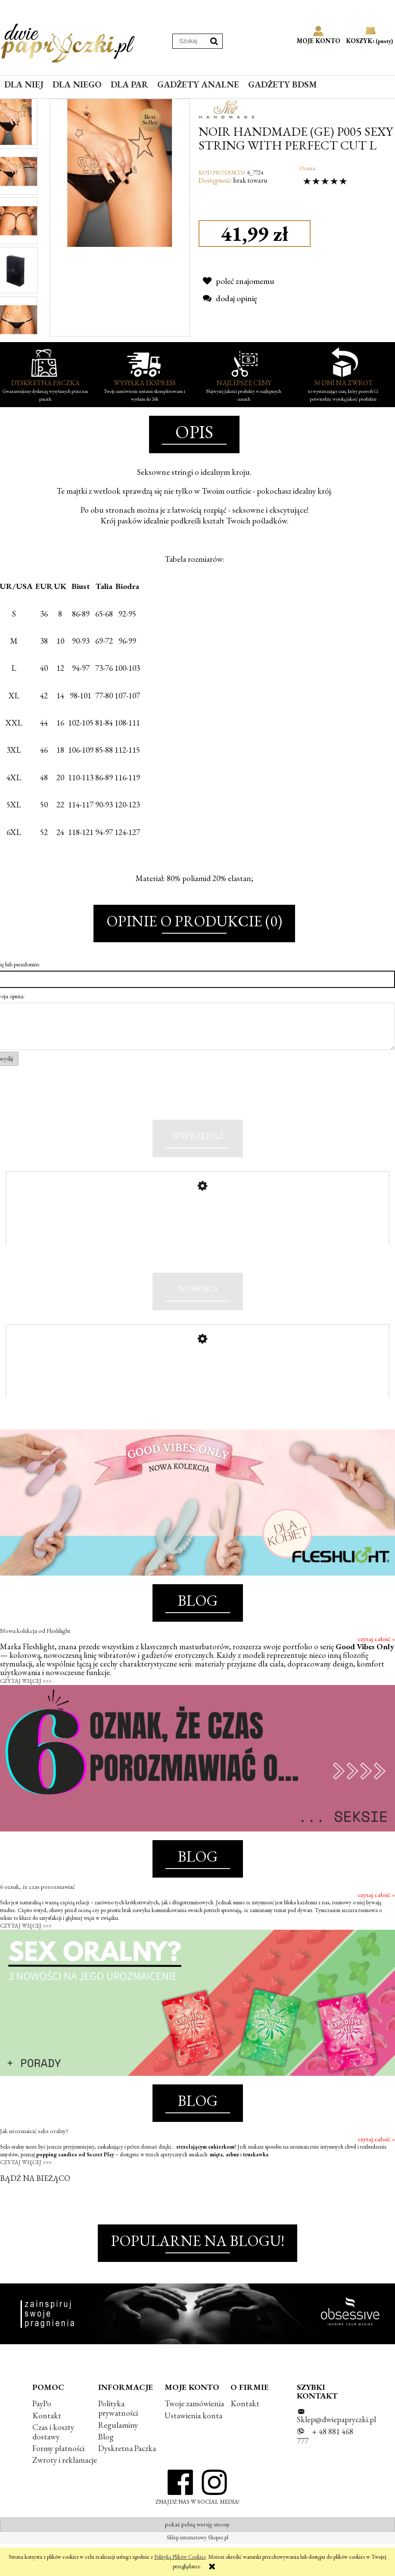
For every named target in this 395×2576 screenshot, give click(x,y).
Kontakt (46, 2447)
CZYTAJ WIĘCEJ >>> (26, 1713)
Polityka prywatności (118, 2440)
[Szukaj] (214, 41)
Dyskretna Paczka (127, 2480)
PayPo (41, 2435)
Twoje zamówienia (194, 2435)
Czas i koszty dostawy (53, 2464)
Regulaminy (118, 2457)
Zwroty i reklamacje (64, 2492)
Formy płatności (58, 2480)
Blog (106, 2469)
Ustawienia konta (193, 2447)
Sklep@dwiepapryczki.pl (336, 2451)
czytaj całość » (376, 1671)
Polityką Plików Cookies (179, 2556)
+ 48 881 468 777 (325, 2468)
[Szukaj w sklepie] (189, 40)
